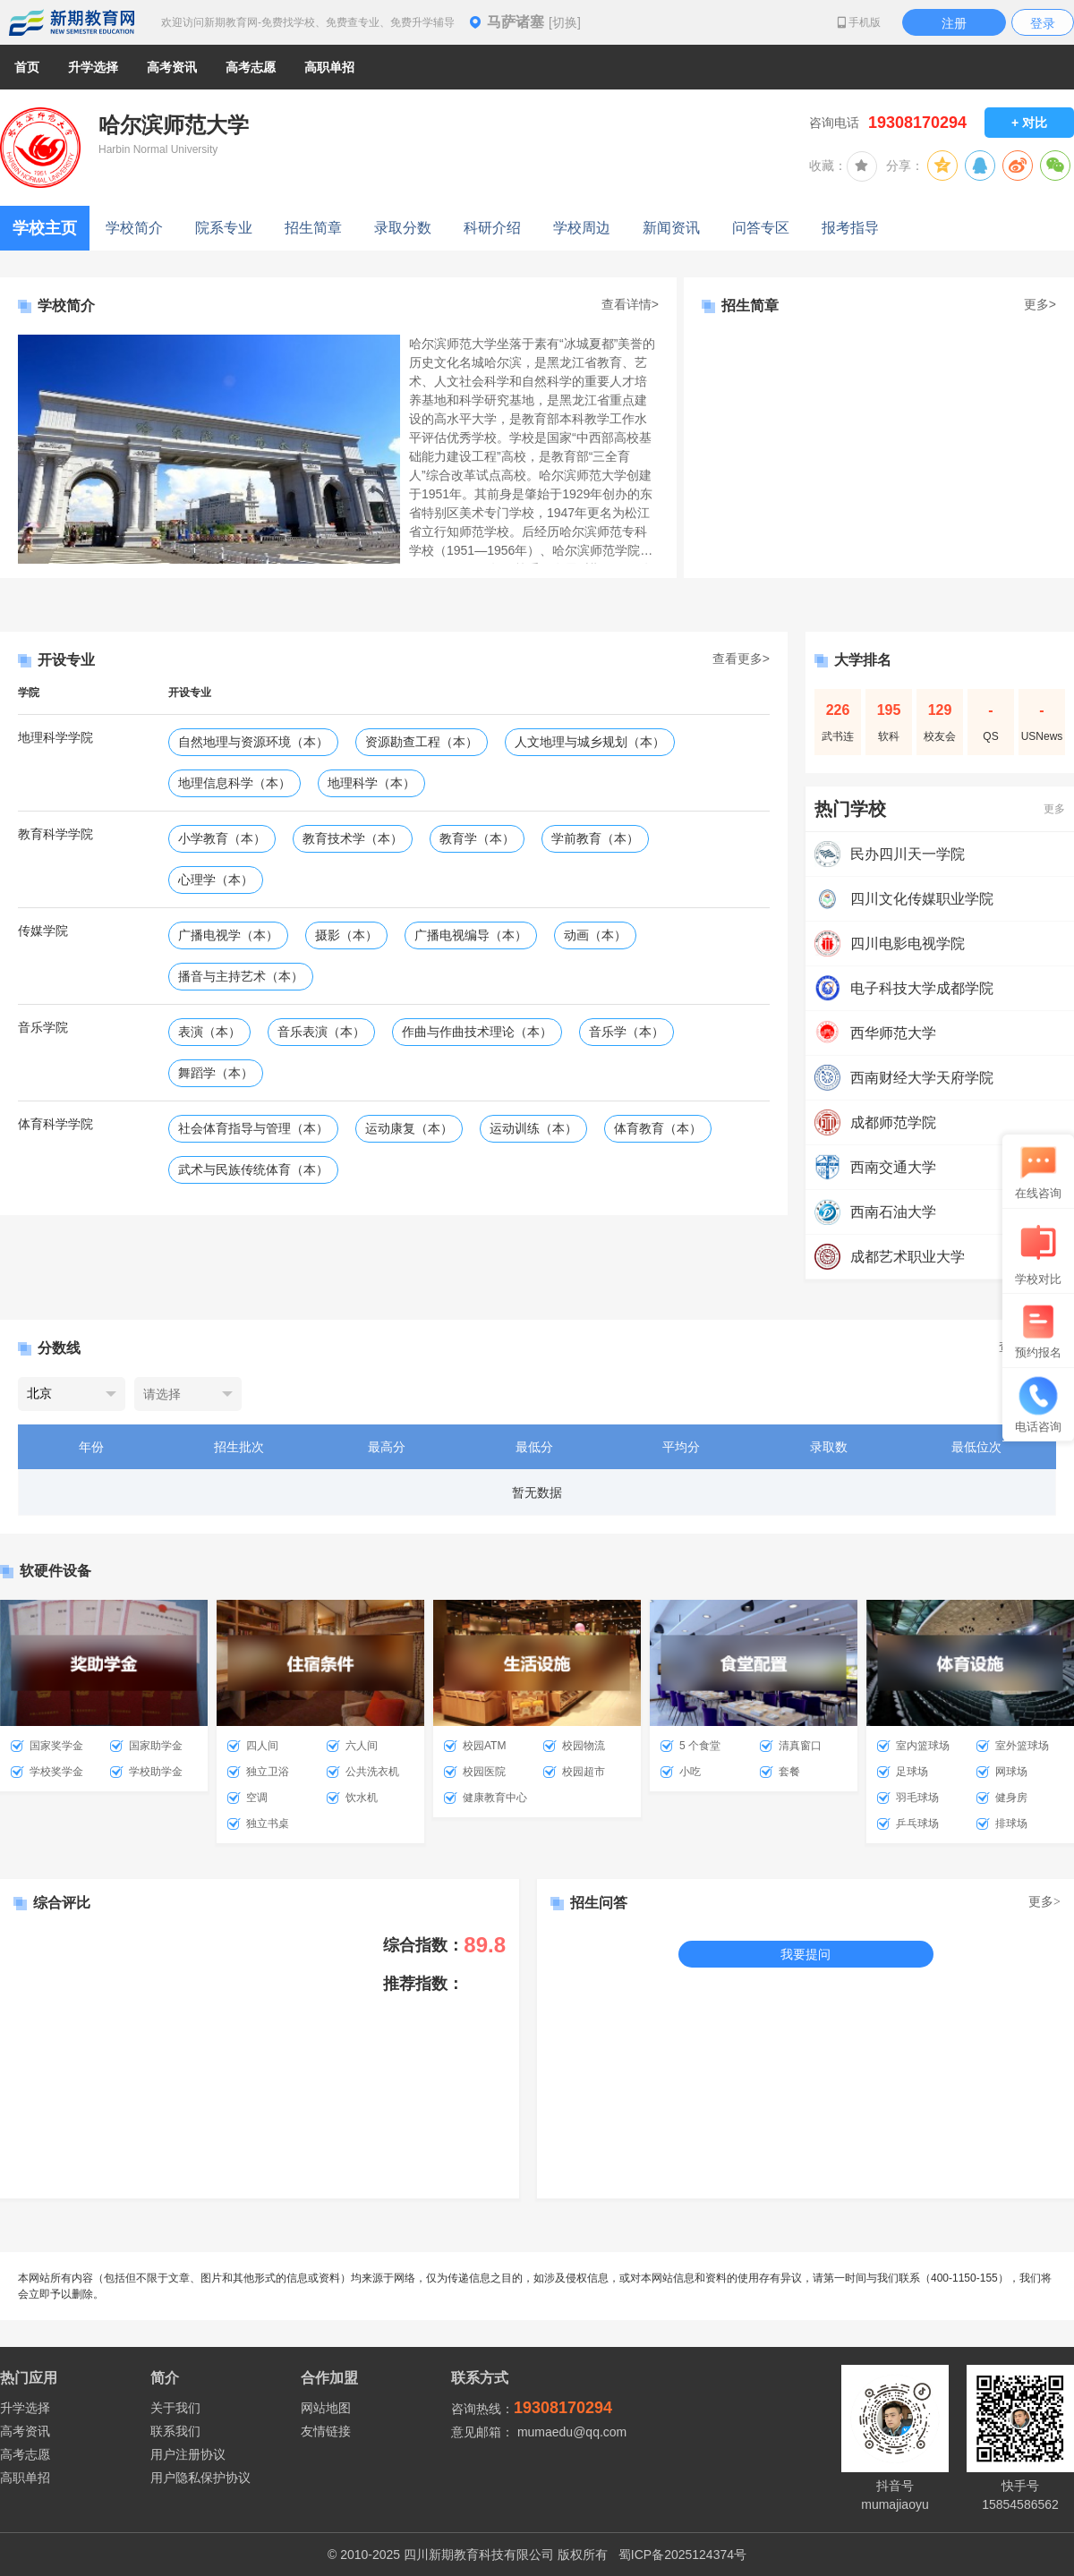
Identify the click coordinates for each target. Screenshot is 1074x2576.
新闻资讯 (671, 227)
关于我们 (175, 2408)
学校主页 (45, 228)
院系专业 (223, 227)
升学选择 (25, 2408)
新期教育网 (71, 22)
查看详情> (630, 304)
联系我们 (175, 2431)
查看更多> (741, 658)
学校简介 (134, 227)
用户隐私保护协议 (200, 2477)
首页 (26, 67)
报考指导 (850, 227)
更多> (1040, 304)
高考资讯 (25, 2431)
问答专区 (760, 227)
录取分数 (402, 227)
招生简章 (313, 227)
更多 (1054, 809)
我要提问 (805, 1954)
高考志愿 (25, 2454)
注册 (954, 23)
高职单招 (25, 2477)
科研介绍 (492, 227)
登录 (1042, 23)
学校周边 (581, 227)
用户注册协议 (188, 2454)
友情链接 (326, 2431)
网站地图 (326, 2408)
